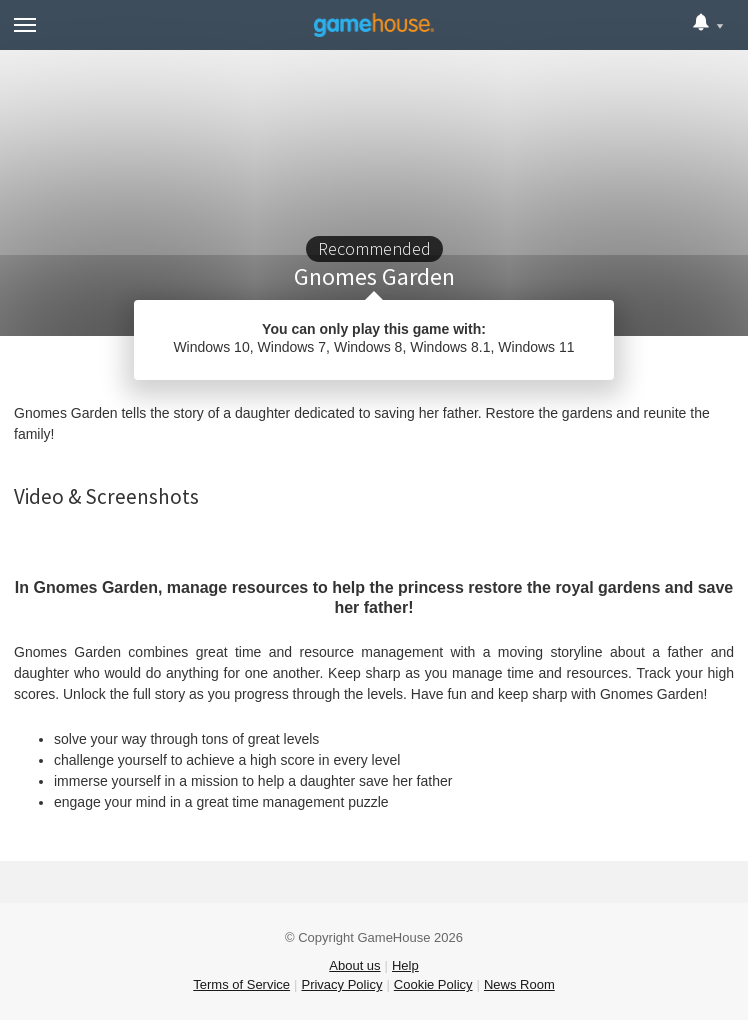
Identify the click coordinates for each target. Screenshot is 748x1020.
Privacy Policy (341, 984)
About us (354, 965)
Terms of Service (241, 984)
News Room (519, 984)
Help (405, 965)
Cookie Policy (433, 984)
